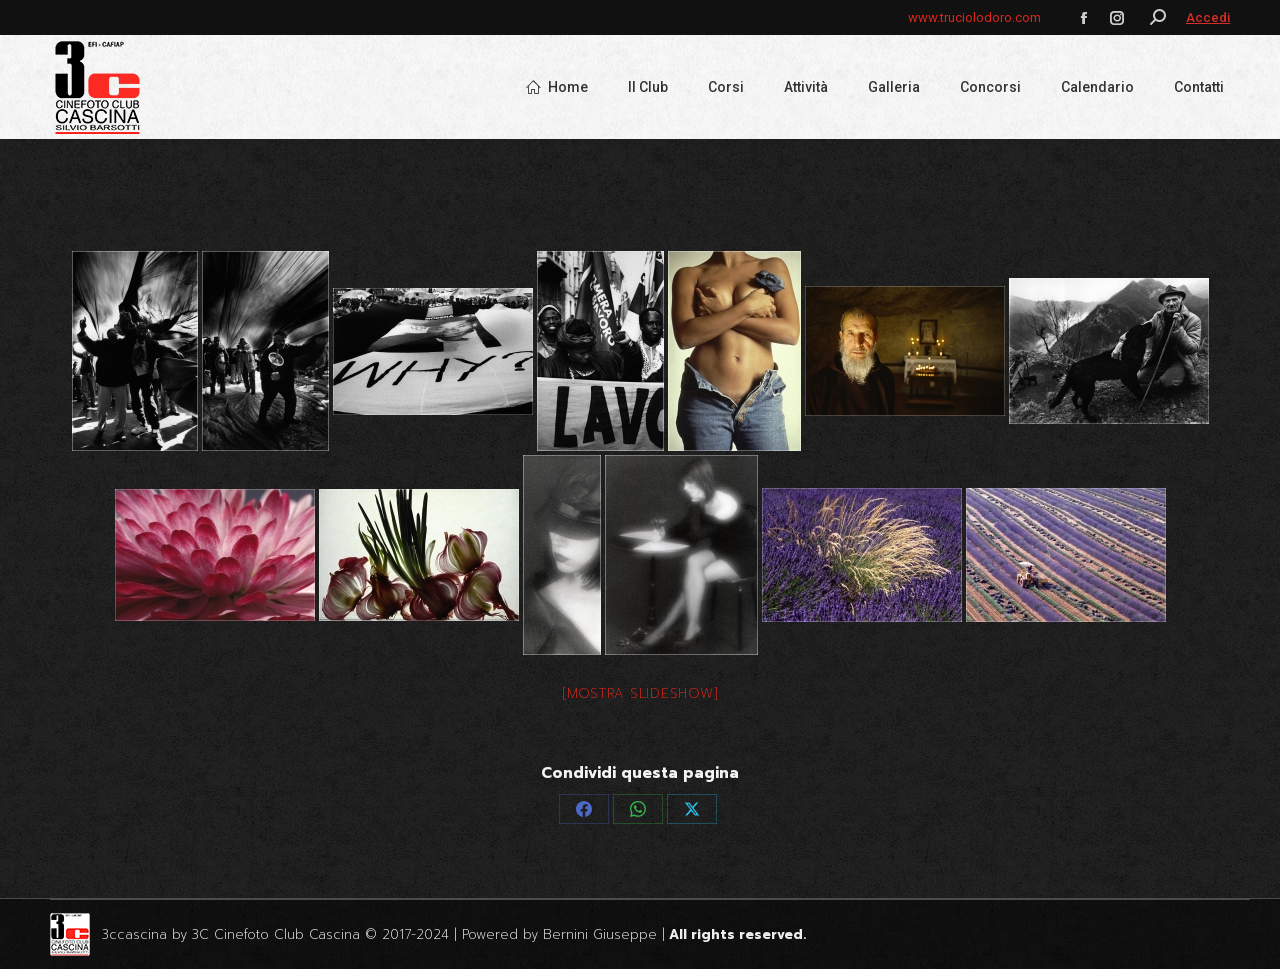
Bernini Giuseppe (600, 934)
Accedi (1208, 17)
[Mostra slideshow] (640, 693)
